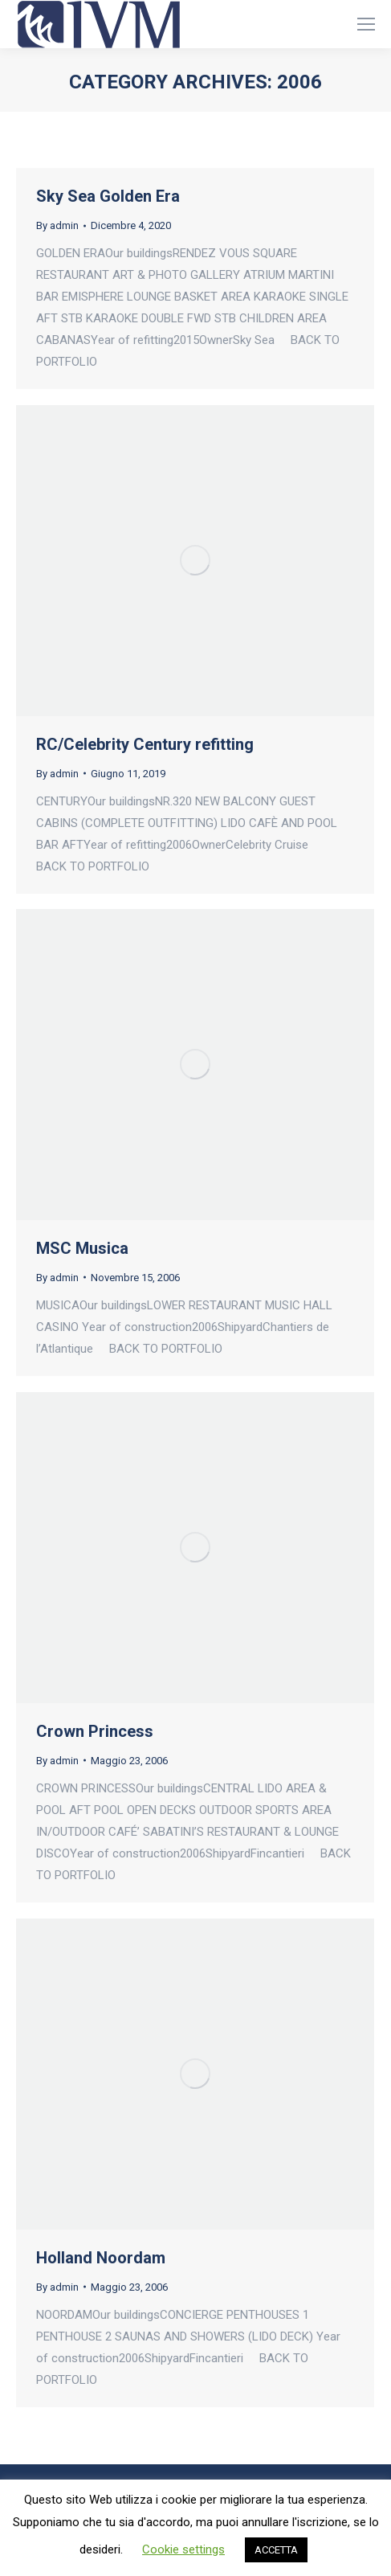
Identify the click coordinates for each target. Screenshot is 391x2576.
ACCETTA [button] (276, 2550)
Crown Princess (94, 1731)
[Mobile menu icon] (366, 24)
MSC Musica (82, 1248)
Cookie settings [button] (183, 2549)
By (57, 225)
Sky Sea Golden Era (108, 196)
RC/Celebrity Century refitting (145, 744)
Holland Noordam (100, 2257)
